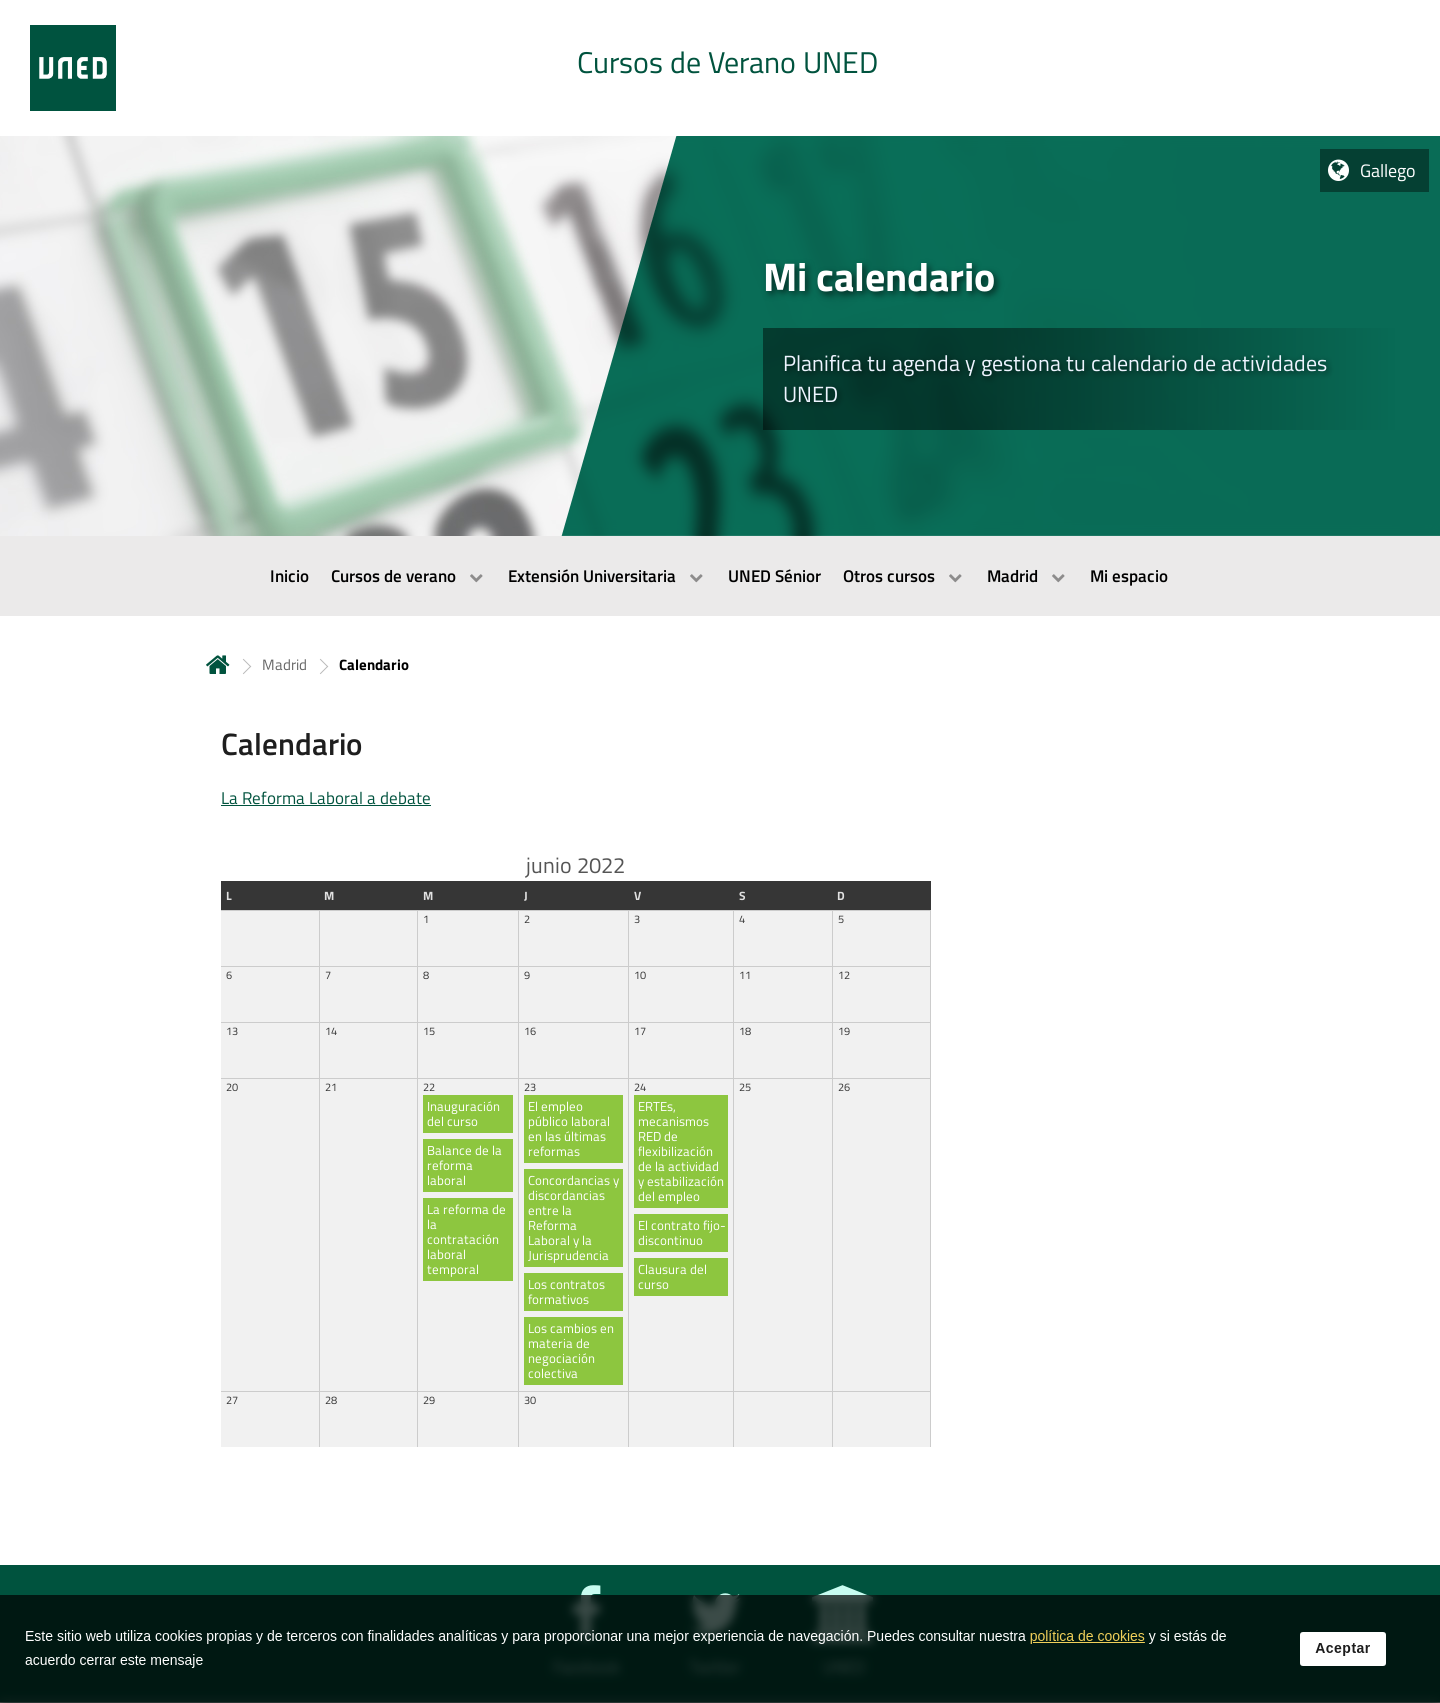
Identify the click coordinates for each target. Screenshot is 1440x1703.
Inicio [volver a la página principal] (218, 664)
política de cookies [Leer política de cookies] (1087, 1642)
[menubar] (720, 576)
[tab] (720, 68)
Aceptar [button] (1343, 1654)
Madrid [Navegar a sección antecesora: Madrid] (284, 664)
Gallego (1388, 170)
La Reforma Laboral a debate (326, 798)
